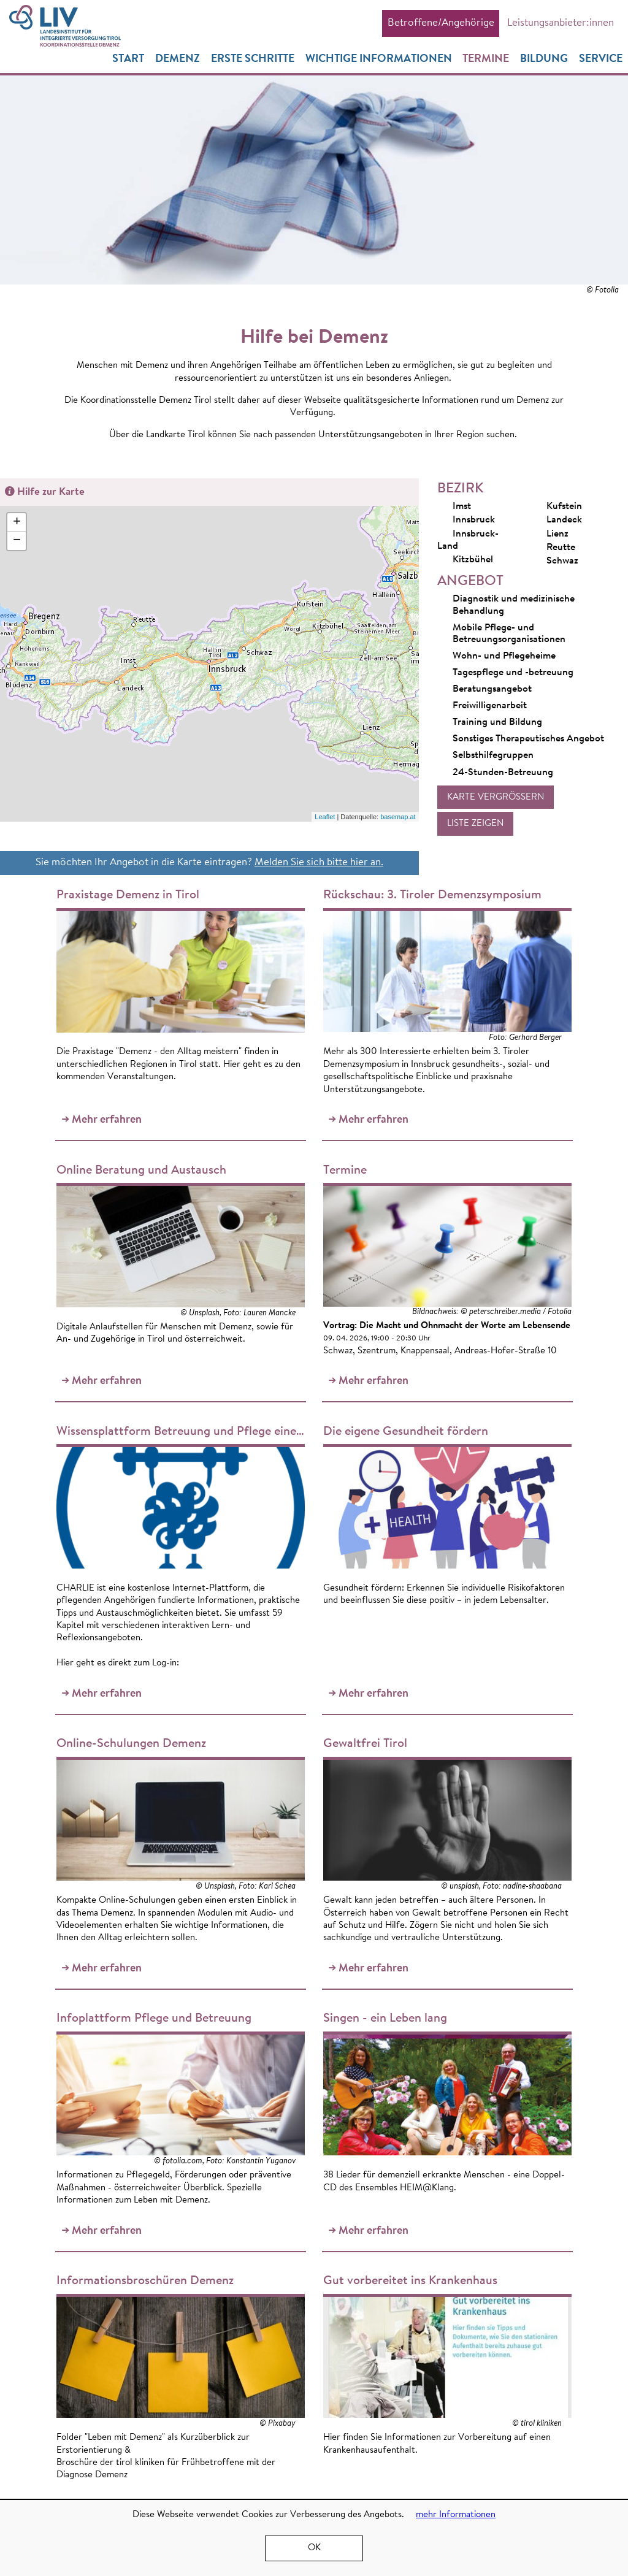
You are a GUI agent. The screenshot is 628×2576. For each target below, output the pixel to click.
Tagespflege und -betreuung (513, 673)
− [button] (17, 542)
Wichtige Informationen (378, 60)
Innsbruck (466, 521)
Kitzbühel (465, 560)
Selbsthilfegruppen (493, 756)
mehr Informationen (456, 2515)
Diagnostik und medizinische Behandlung (514, 606)
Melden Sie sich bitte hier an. (319, 863)
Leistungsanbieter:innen (560, 23)
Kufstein (556, 507)
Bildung (544, 60)
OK (314, 2548)
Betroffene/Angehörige (440, 23)
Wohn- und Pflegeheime (504, 657)
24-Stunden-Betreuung (503, 773)
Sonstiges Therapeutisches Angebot (528, 739)
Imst (454, 507)
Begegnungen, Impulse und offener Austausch (520, 2135)
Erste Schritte (252, 60)
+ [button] (17, 523)
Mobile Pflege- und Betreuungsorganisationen (509, 635)
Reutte (553, 548)
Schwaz (554, 562)
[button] (495, 797)
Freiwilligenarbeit (490, 706)
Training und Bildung (497, 723)
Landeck (556, 521)
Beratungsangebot (492, 690)
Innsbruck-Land (468, 540)
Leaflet (325, 818)
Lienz (550, 535)
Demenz (177, 60)
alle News (544, 2204)
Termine (485, 60)
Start (128, 60)
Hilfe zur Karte (51, 493)
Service (600, 60)
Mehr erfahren (104, 1007)
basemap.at (397, 818)
